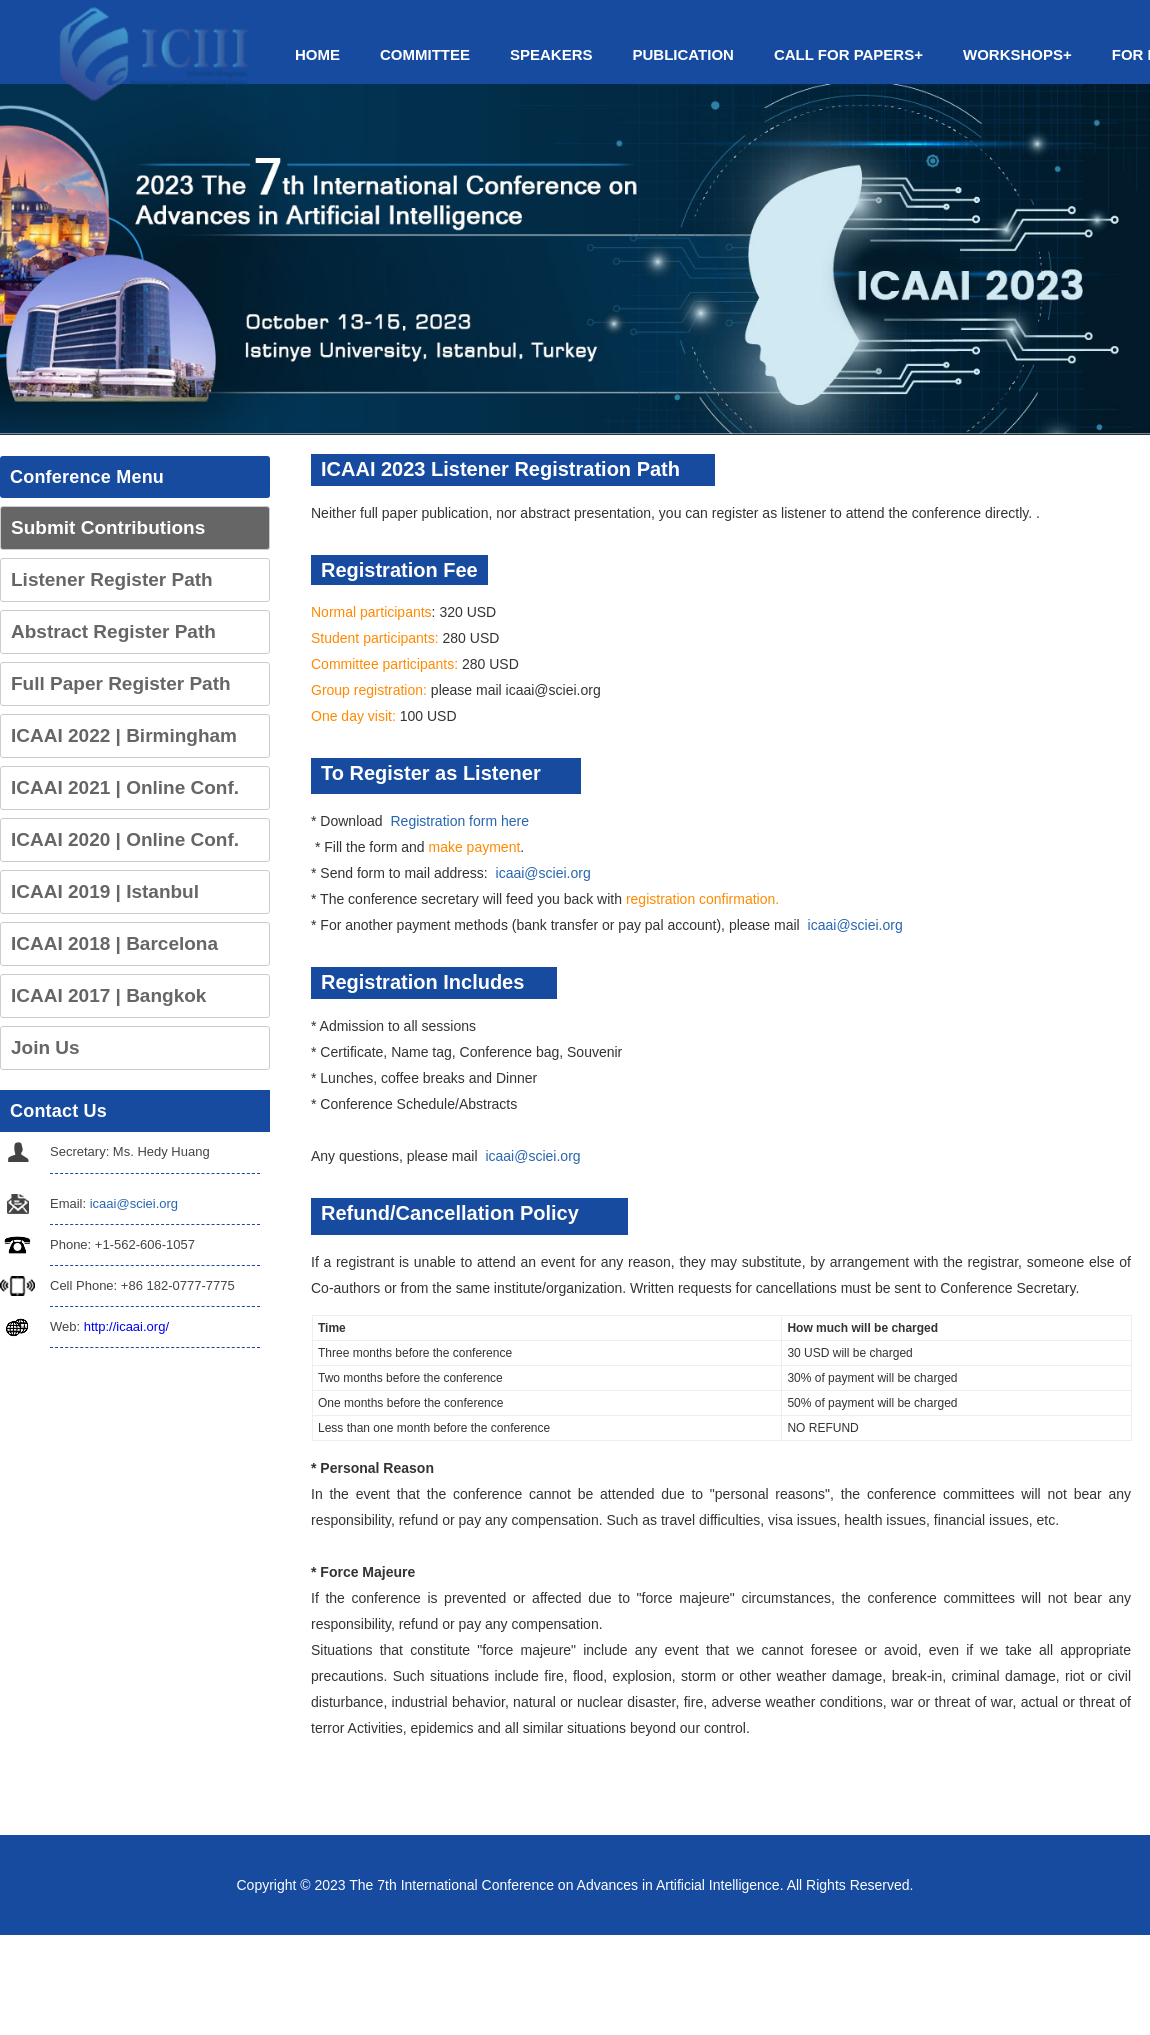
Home (317, 54)
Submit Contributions (108, 527)
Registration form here (460, 821)
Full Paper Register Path (121, 683)
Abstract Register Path (113, 631)
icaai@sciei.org (134, 1203)
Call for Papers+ (848, 54)
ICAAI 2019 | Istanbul (105, 891)
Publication (683, 54)
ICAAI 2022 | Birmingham (124, 735)
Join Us (45, 1047)
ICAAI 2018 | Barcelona (114, 943)
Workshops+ (1017, 54)
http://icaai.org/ (126, 1326)
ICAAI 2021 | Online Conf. (125, 787)
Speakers (551, 54)
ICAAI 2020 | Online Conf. (125, 839)
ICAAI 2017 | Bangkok (108, 995)
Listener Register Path (112, 579)
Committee (425, 54)
